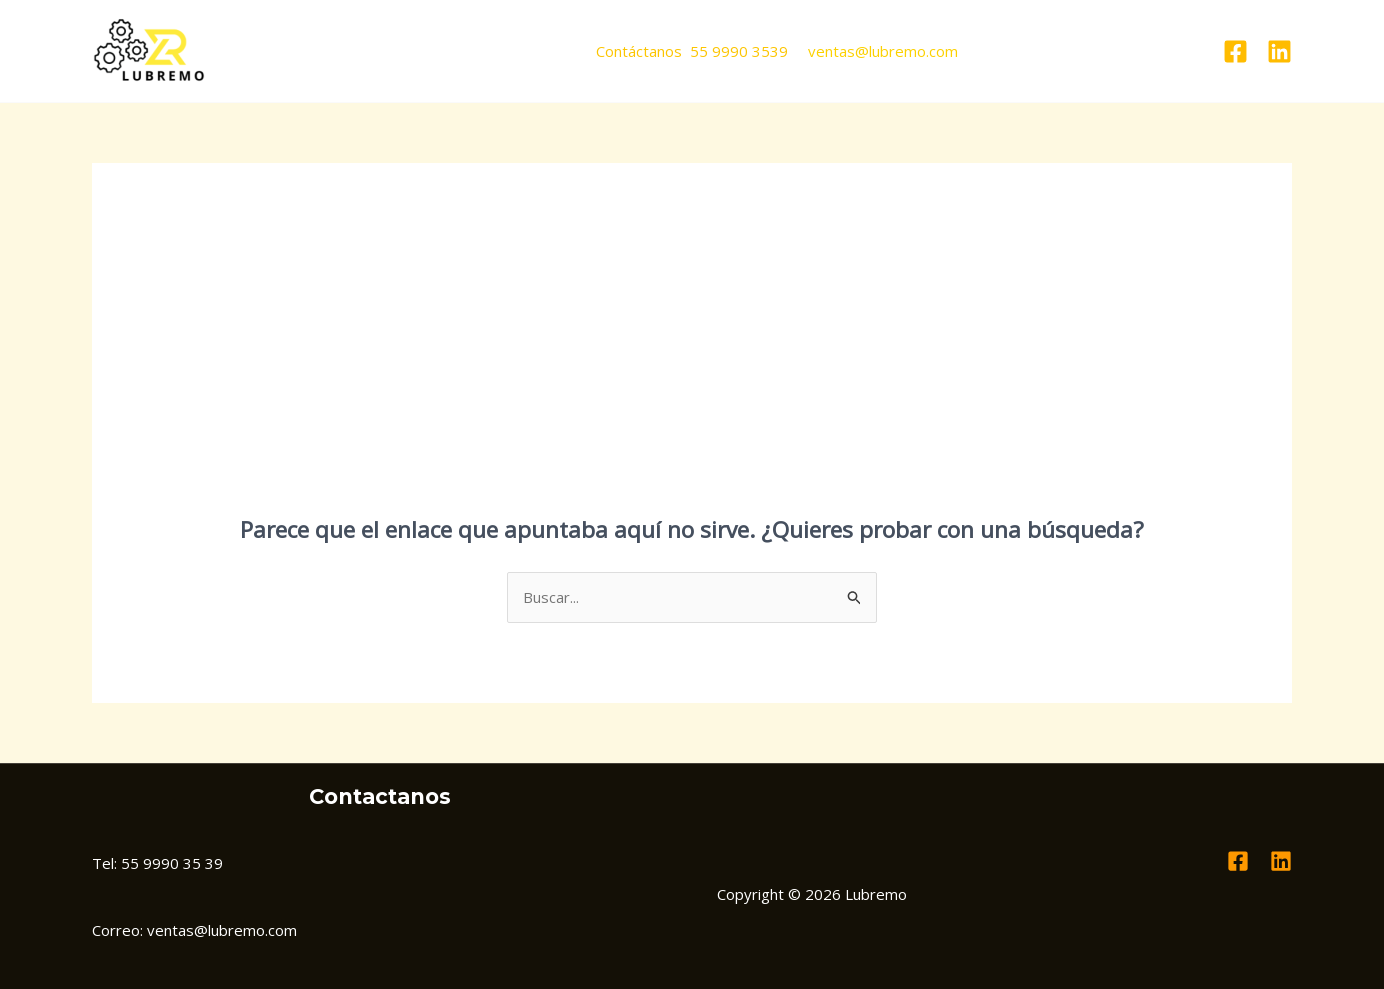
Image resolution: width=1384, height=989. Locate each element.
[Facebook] (1235, 51)
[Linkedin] (1279, 51)
